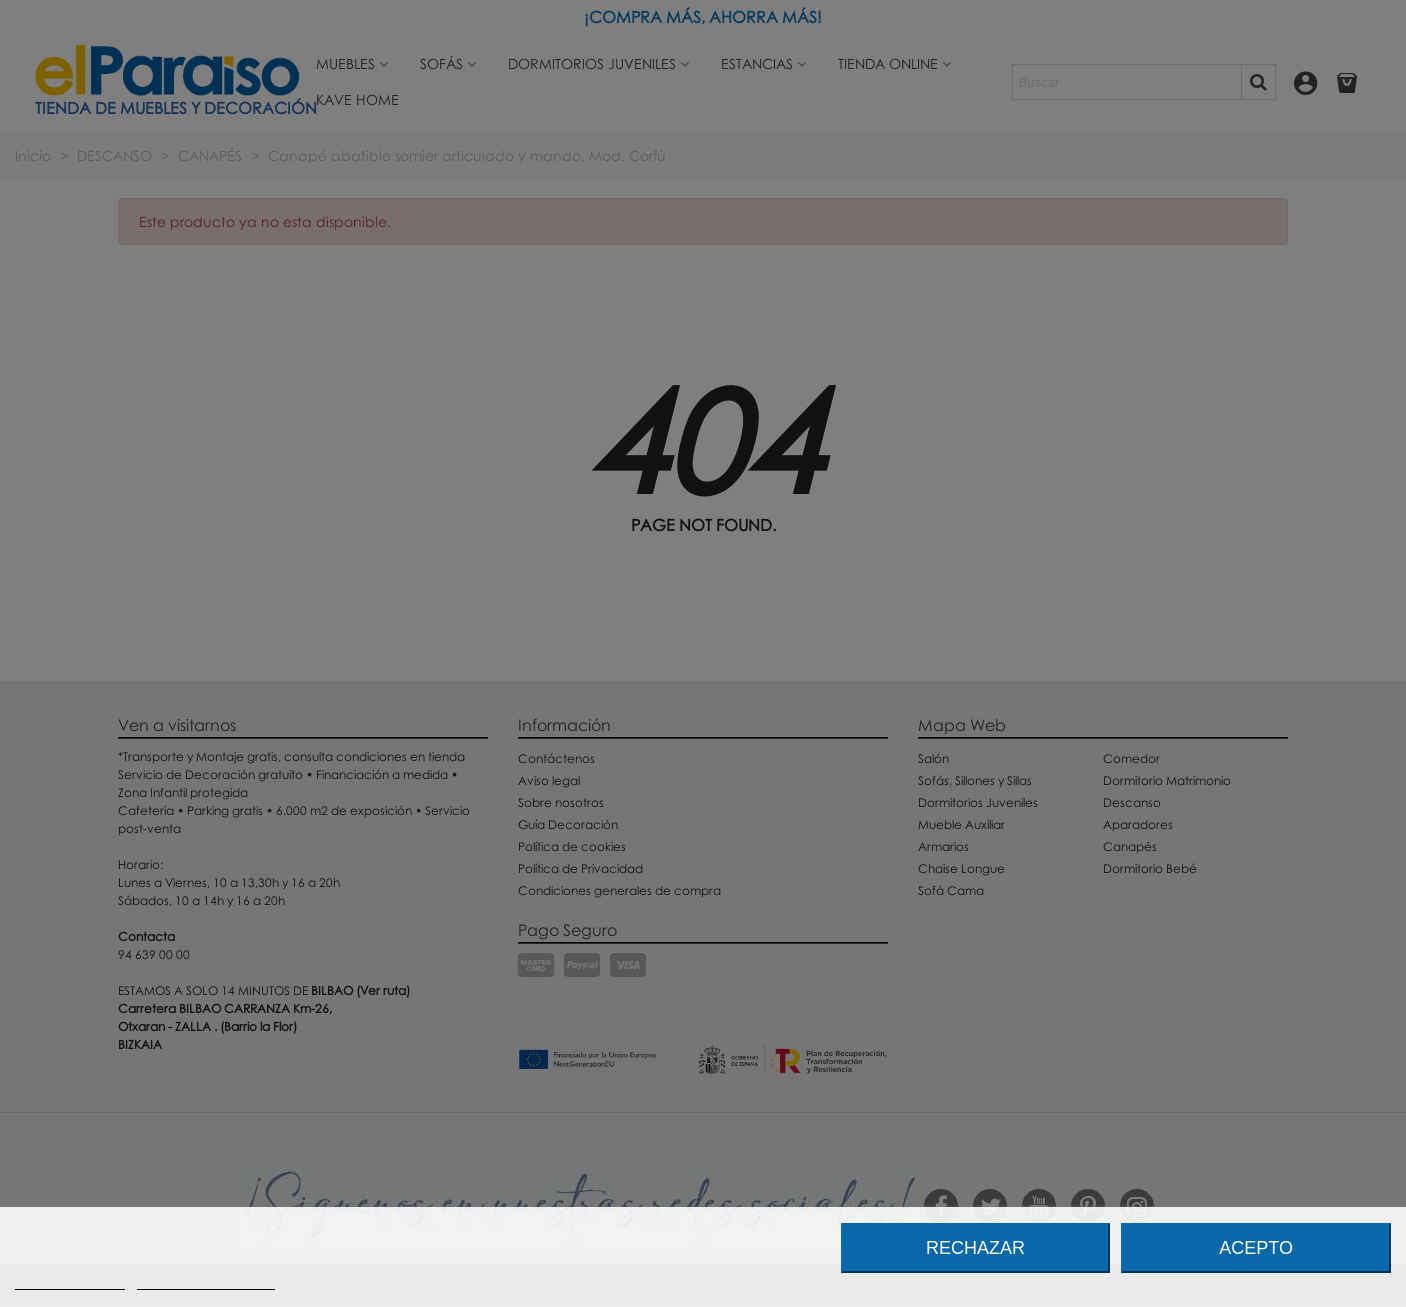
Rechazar (975, 1248)
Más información (70, 1280)
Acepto (1256, 1248)
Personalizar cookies (206, 1280)
